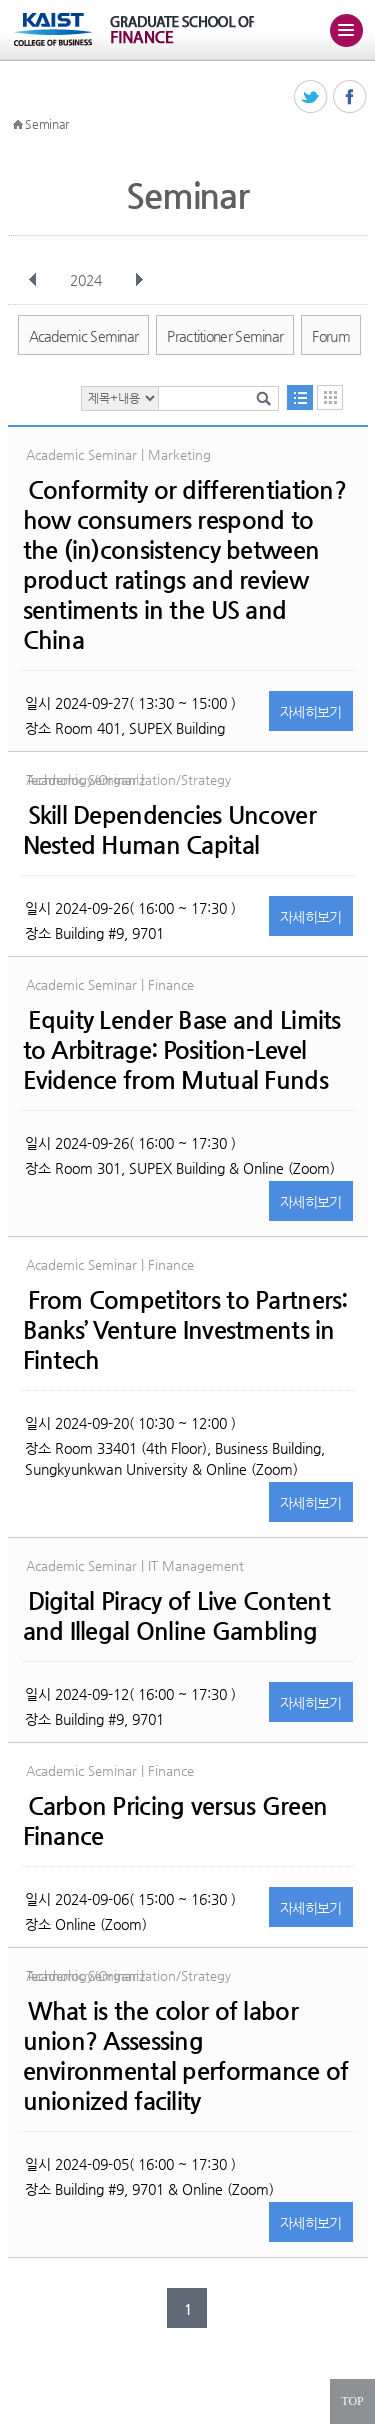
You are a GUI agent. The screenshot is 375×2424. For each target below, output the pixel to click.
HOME (18, 125)
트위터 (311, 97)
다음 (139, 280)
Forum (331, 336)
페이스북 (350, 97)
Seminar (47, 124)
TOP (352, 2401)
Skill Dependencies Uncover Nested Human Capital (169, 830)
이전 (33, 280)
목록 (300, 397)
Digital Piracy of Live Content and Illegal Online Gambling (176, 1616)
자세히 (311, 712)
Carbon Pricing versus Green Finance (175, 1821)
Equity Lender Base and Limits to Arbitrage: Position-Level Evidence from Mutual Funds (182, 1050)
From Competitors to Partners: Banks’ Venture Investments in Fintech (185, 1330)
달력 (330, 397)
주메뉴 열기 (346, 30)
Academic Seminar (84, 336)
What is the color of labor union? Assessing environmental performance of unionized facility (186, 2056)
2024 (88, 280)
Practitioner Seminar (225, 336)
